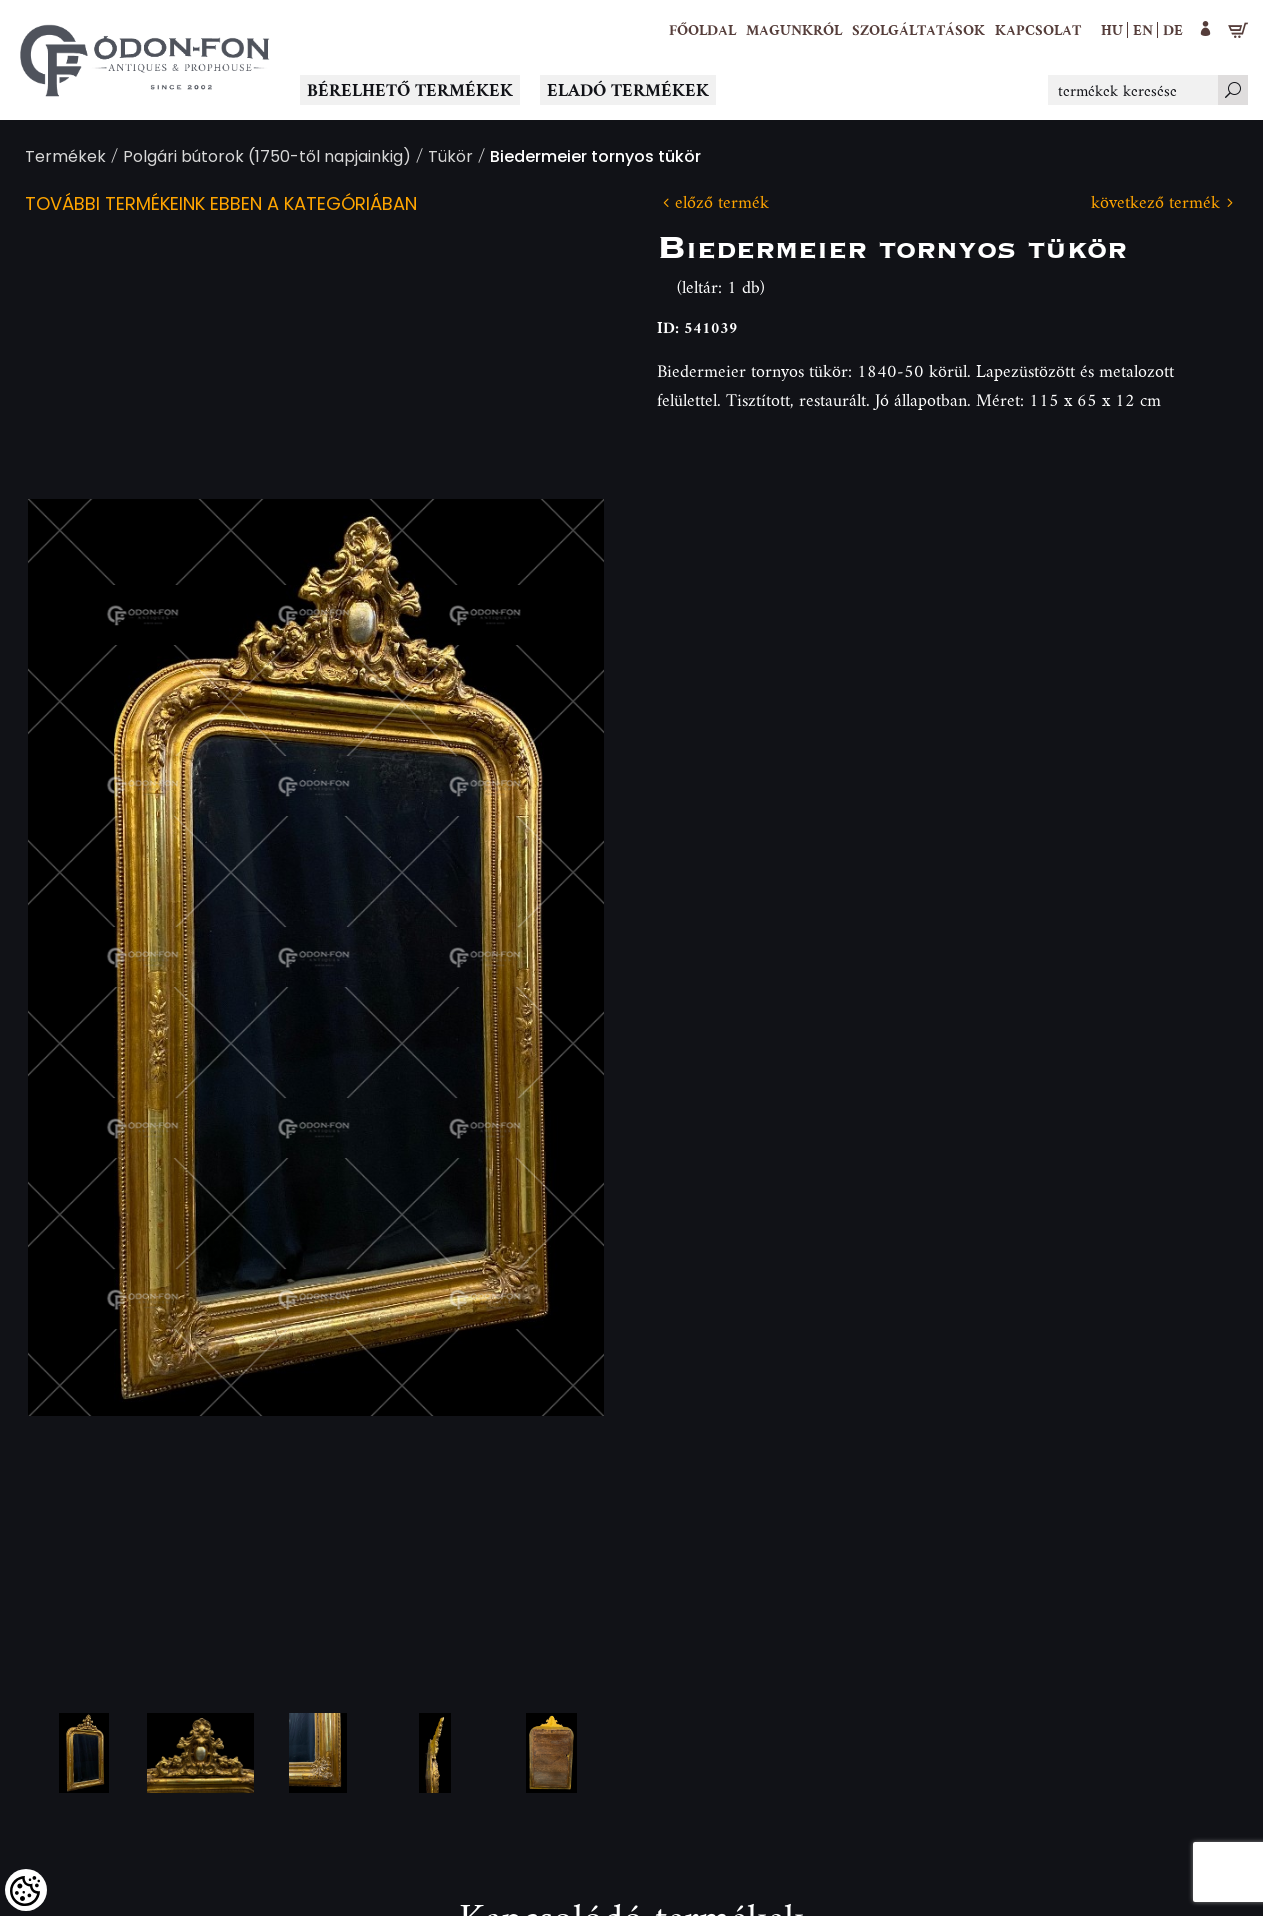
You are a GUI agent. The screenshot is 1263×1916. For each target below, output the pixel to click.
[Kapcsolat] (1038, 30)
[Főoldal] (702, 30)
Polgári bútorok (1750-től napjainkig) (267, 158)
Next (557, 957)
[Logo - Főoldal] (145, 60)
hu (1112, 29)
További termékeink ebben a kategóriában (221, 205)
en (1143, 29)
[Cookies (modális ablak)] (26, 1890)
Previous (75, 957)
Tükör (450, 158)
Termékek (65, 158)
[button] (794, 30)
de (1173, 29)
